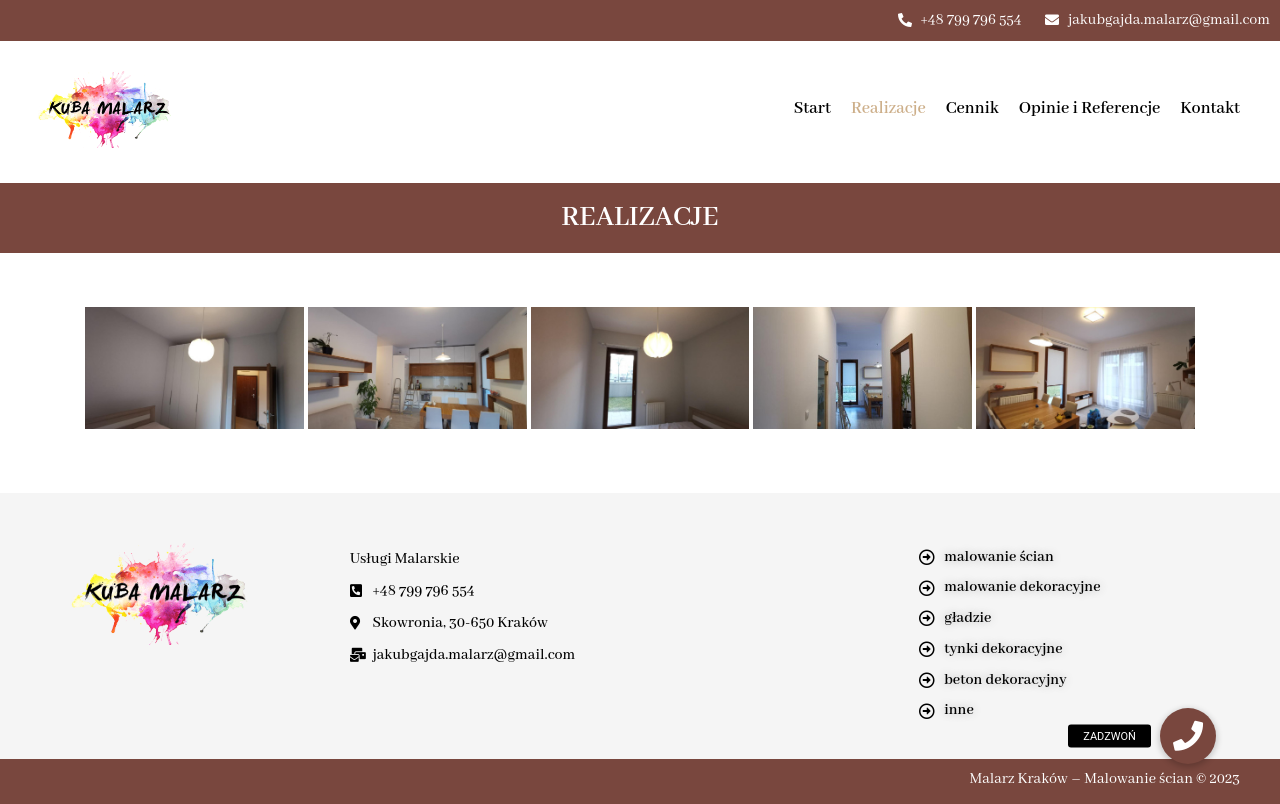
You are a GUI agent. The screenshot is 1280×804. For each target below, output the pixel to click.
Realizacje (888, 108)
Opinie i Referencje (1090, 108)
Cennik (972, 108)
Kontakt (1210, 108)
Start (812, 108)
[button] (1188, 736)
